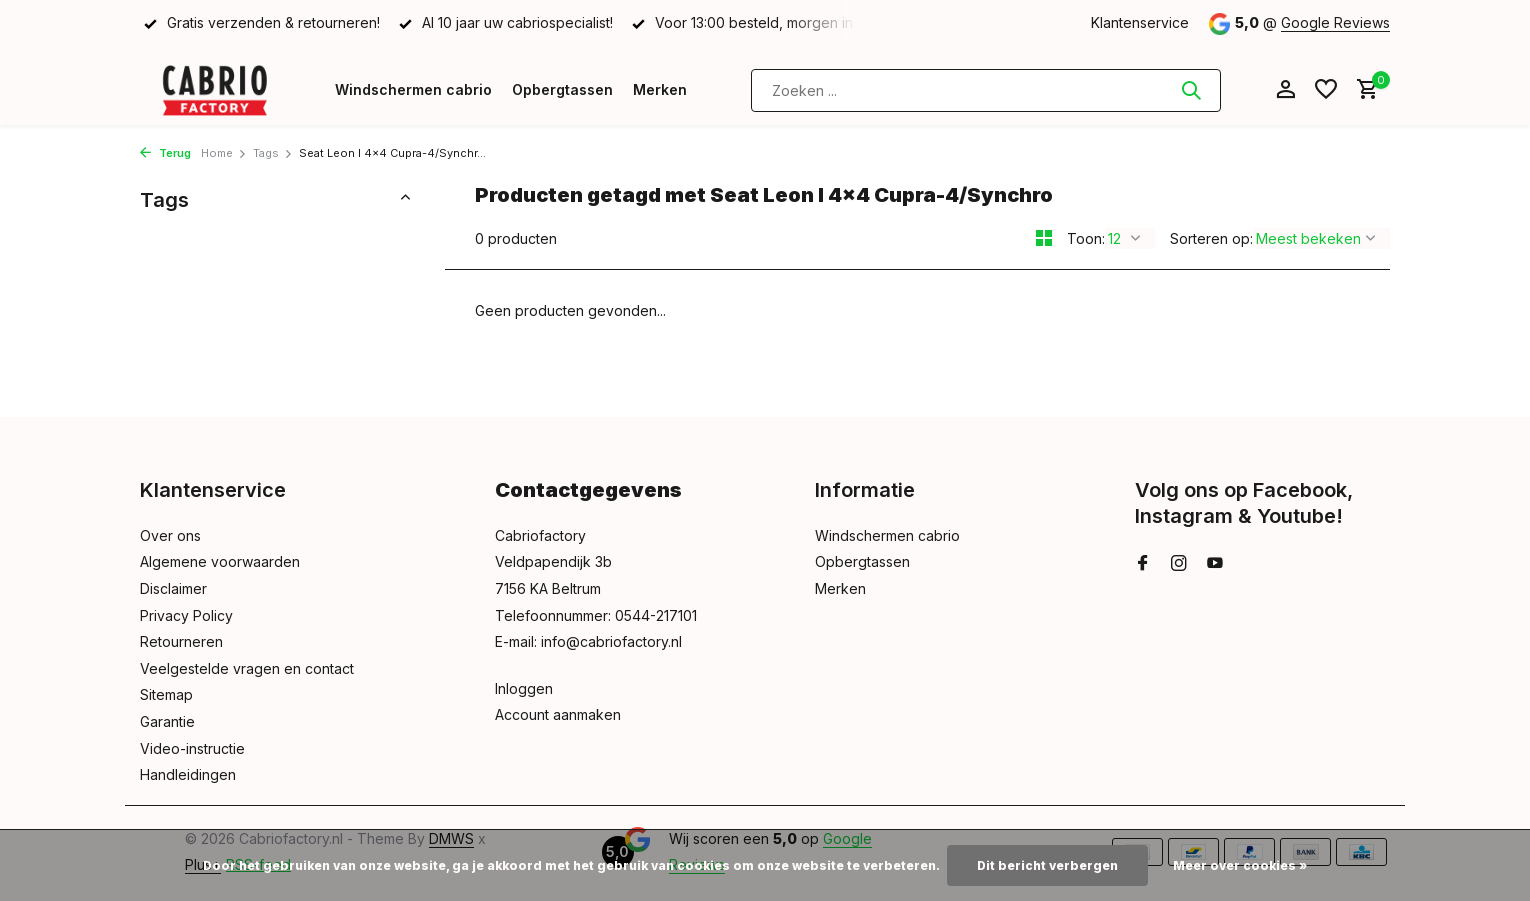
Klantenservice (1140, 22)
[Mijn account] (1285, 90)
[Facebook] (1143, 564)
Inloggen (524, 688)
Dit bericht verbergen (1047, 865)
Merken (660, 89)
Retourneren (181, 641)
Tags (273, 153)
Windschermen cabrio (413, 89)
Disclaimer (173, 588)
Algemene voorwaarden (220, 561)
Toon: (1086, 238)
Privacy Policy (186, 615)
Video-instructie (192, 748)
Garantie (167, 721)
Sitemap (166, 694)
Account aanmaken (558, 714)
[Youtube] (1215, 564)
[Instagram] (1179, 564)
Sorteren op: (1211, 238)
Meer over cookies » (1240, 865)
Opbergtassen (562, 89)
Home (224, 153)
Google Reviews (1335, 22)
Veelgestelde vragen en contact (247, 668)
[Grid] (1044, 238)
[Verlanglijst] (1326, 90)
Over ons (170, 535)
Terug (165, 153)
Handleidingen (188, 774)
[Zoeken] (986, 90)
